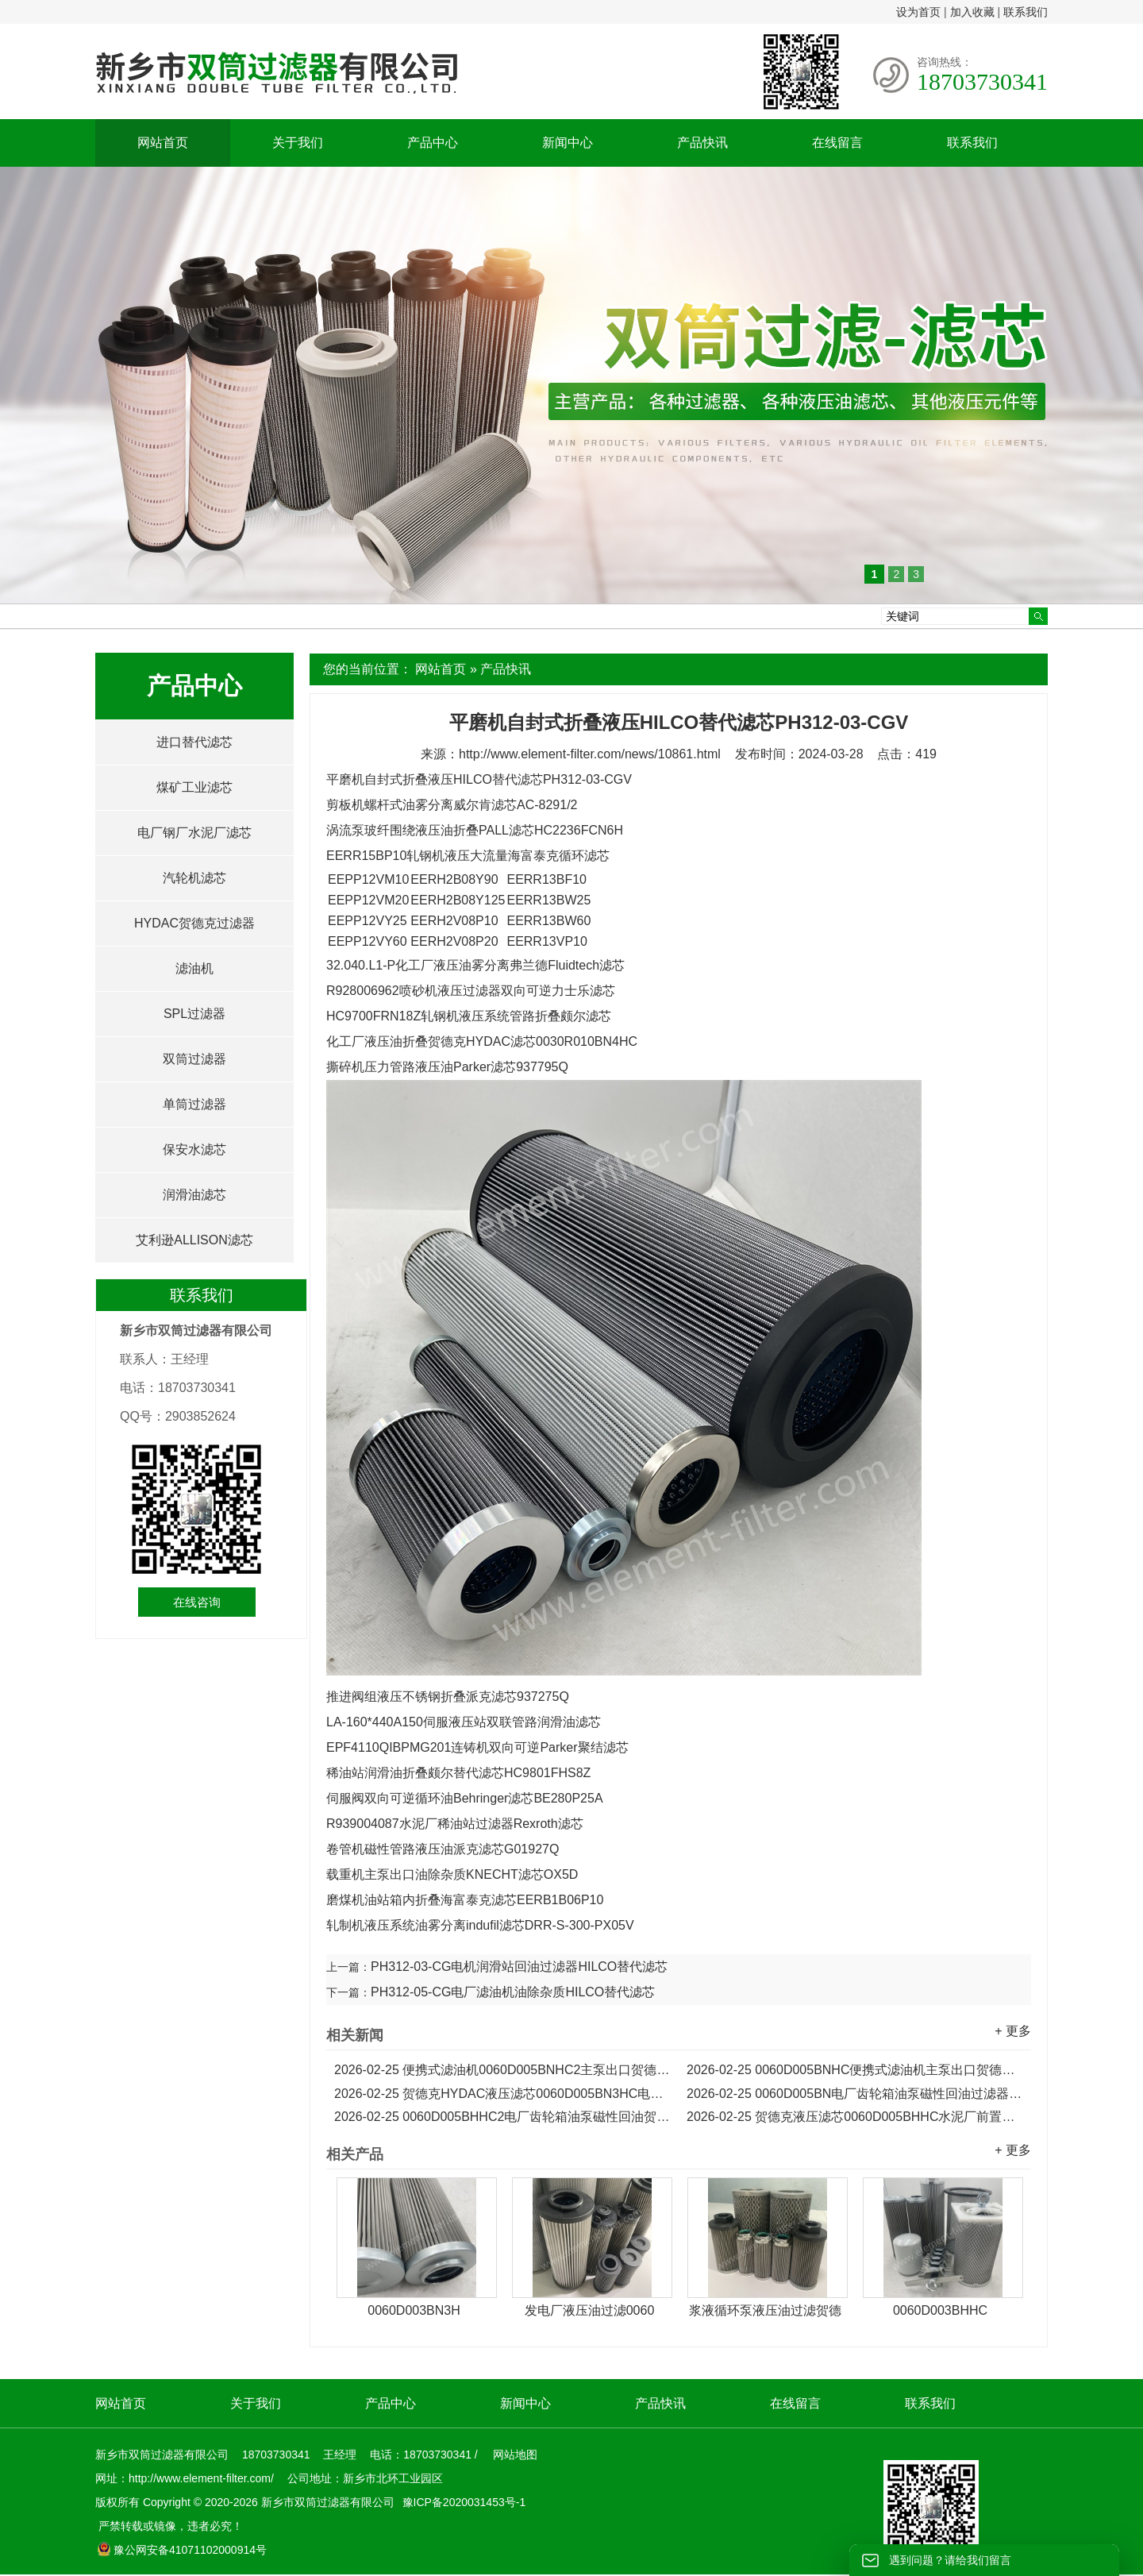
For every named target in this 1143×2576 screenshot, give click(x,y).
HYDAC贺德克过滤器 (194, 923)
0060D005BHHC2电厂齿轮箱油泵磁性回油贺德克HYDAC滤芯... (502, 2116)
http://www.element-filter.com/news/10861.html (590, 754)
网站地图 (515, 2454)
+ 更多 (1013, 2031)
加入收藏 (972, 12)
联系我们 (1025, 12)
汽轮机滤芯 (194, 878)
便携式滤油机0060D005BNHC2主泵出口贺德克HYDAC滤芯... (502, 2070)
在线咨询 (197, 1602)
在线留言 (837, 142)
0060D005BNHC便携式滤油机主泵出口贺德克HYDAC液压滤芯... (855, 2070)
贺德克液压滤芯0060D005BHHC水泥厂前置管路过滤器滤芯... (855, 2116)
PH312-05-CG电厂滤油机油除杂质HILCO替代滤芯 (513, 1992)
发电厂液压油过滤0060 (590, 2310)
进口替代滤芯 (194, 742)
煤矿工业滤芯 (194, 787)
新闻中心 (567, 142)
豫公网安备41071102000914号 (182, 2549)
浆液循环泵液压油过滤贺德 (765, 2310)
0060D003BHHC (940, 2310)
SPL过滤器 (194, 1013)
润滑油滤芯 (194, 1194)
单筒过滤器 (194, 1104)
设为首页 (918, 12)
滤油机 (194, 968)
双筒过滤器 (194, 1059)
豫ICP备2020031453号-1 (462, 2502)
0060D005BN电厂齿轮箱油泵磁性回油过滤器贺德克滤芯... (855, 2093)
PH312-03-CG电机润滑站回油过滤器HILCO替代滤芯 (519, 1966)
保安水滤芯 (194, 1149)
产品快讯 (702, 142)
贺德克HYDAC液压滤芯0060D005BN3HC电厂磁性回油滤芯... (502, 2093)
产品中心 (432, 142)
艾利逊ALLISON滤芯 (194, 1240)
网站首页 (162, 142)
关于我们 (297, 142)
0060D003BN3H (414, 2310)
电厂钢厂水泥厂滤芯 (194, 832)
